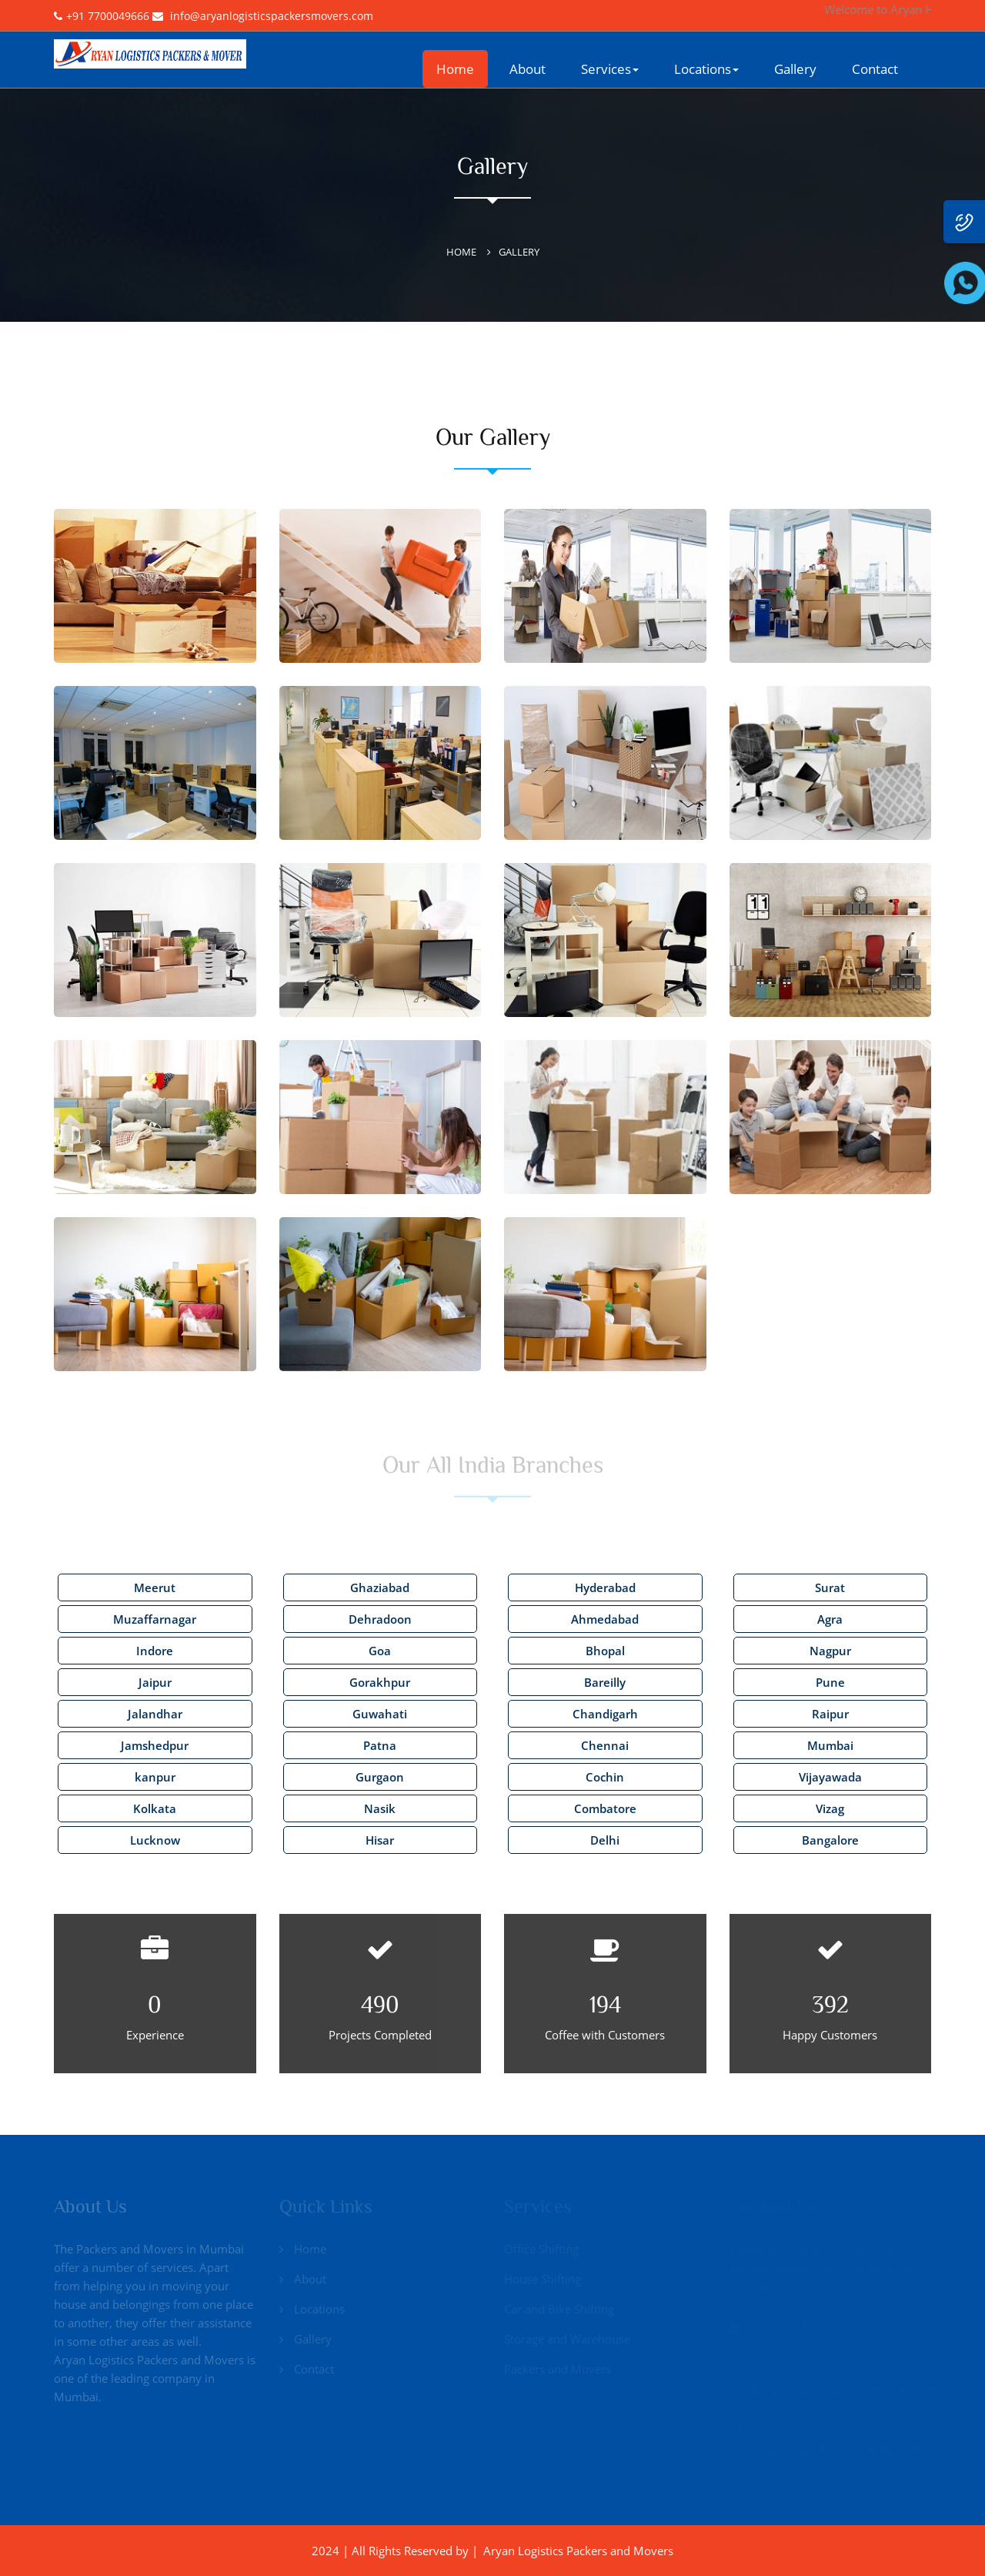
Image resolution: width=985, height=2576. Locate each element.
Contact (875, 69)
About (527, 69)
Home (455, 69)
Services (610, 69)
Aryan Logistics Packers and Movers (578, 2550)
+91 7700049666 (107, 15)
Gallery (795, 69)
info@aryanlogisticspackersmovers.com (271, 15)
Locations (706, 69)
